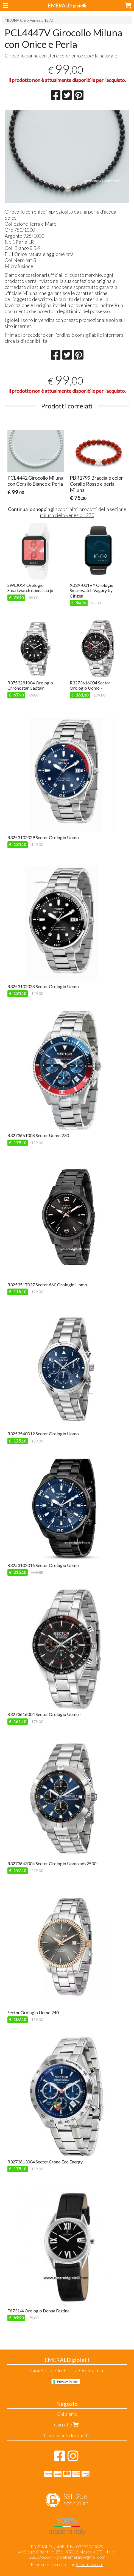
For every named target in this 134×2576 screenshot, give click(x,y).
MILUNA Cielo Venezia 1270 (29, 20)
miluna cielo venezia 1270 (67, 515)
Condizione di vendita (67, 2435)
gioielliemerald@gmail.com (81, 2557)
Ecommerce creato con (67, 2564)
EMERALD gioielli (67, 5)
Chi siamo (67, 2414)
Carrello (67, 2425)
